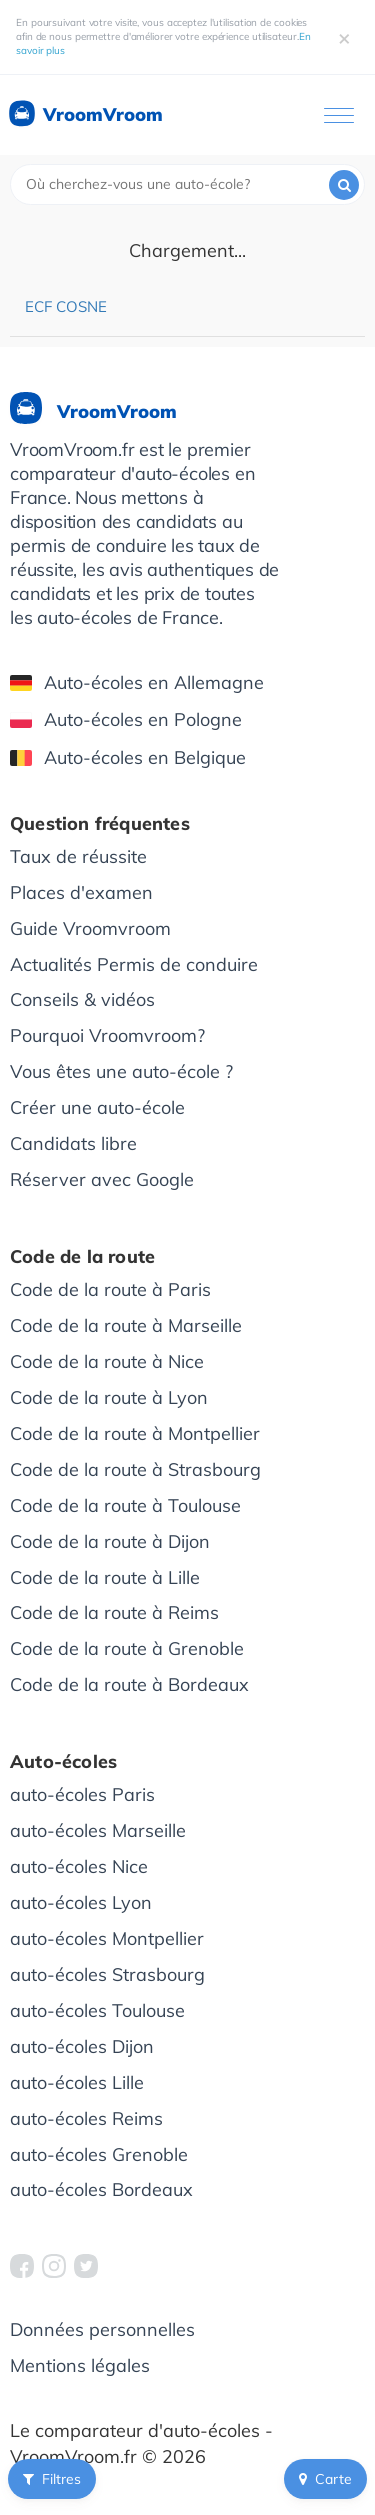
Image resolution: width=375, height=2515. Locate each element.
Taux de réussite (78, 856)
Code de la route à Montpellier (135, 1433)
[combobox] (187, 184)
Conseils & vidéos (82, 999)
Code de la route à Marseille (126, 1325)
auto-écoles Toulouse (97, 2010)
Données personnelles (102, 2329)
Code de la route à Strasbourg (135, 1469)
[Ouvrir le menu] (339, 115)
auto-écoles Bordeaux (101, 2189)
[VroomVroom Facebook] (22, 2266)
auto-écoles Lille (77, 2082)
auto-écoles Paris (82, 1794)
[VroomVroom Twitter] (86, 2266)
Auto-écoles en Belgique (128, 757)
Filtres (52, 2479)
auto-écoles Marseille (98, 1830)
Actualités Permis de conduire (134, 964)
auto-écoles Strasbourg (107, 1974)
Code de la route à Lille (105, 1577)
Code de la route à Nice (107, 1361)
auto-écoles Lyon (81, 1902)
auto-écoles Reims (86, 2118)
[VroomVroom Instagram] (54, 2266)
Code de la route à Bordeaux (129, 1684)
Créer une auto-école (97, 1107)
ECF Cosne (66, 306)
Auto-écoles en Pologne (126, 719)
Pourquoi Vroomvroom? (107, 1035)
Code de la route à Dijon (110, 1541)
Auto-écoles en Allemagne (137, 682)
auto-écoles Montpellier (107, 1938)
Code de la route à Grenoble (127, 1648)
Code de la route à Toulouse (125, 1505)
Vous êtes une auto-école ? (121, 1071)
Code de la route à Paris (110, 1289)
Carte (325, 2479)
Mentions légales (80, 2365)
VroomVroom (84, 115)
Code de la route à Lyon (109, 1397)
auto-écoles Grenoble (99, 2154)
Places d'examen (81, 892)
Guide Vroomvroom (90, 928)
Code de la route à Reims (114, 1612)
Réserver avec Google (102, 1179)
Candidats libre (73, 1143)
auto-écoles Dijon (82, 2046)
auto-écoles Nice (79, 1866)
